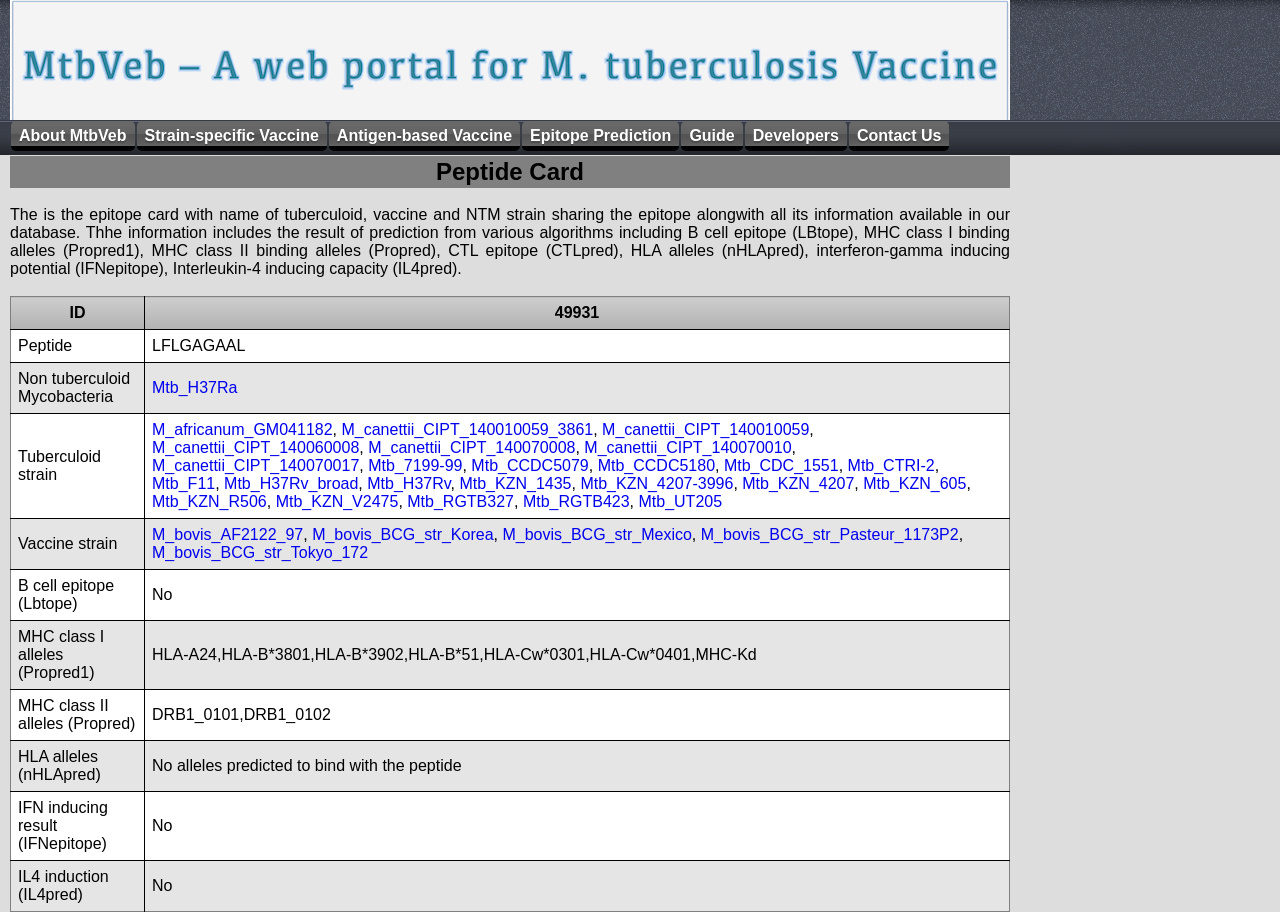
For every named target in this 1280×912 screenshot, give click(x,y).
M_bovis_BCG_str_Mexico (596, 534)
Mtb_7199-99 (415, 465)
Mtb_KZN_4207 (798, 483)
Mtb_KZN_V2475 (337, 501)
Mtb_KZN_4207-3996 (656, 483)
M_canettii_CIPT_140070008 (471, 447)
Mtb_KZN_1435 (515, 483)
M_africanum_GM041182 (242, 429)
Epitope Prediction (600, 135)
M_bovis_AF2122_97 (227, 534)
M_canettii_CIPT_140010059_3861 (467, 429)
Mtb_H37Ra (194, 387)
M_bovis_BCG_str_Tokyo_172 (260, 552)
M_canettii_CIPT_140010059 (705, 429)
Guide (711, 135)
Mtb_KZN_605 (914, 483)
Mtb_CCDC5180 (656, 465)
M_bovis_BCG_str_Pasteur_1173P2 (830, 534)
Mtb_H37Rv (408, 483)
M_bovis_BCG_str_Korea (402, 534)
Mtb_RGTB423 (576, 501)
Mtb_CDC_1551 (781, 465)
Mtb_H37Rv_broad (291, 483)
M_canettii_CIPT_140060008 (255, 447)
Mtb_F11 (183, 483)
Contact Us (899, 135)
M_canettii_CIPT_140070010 (687, 447)
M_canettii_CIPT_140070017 (255, 465)
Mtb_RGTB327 (460, 501)
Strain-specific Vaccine (232, 135)
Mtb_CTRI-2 (891, 465)
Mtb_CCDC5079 (529, 465)
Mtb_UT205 (680, 501)
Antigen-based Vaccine (424, 135)
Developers (796, 135)
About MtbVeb (73, 135)
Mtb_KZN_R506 (209, 501)
